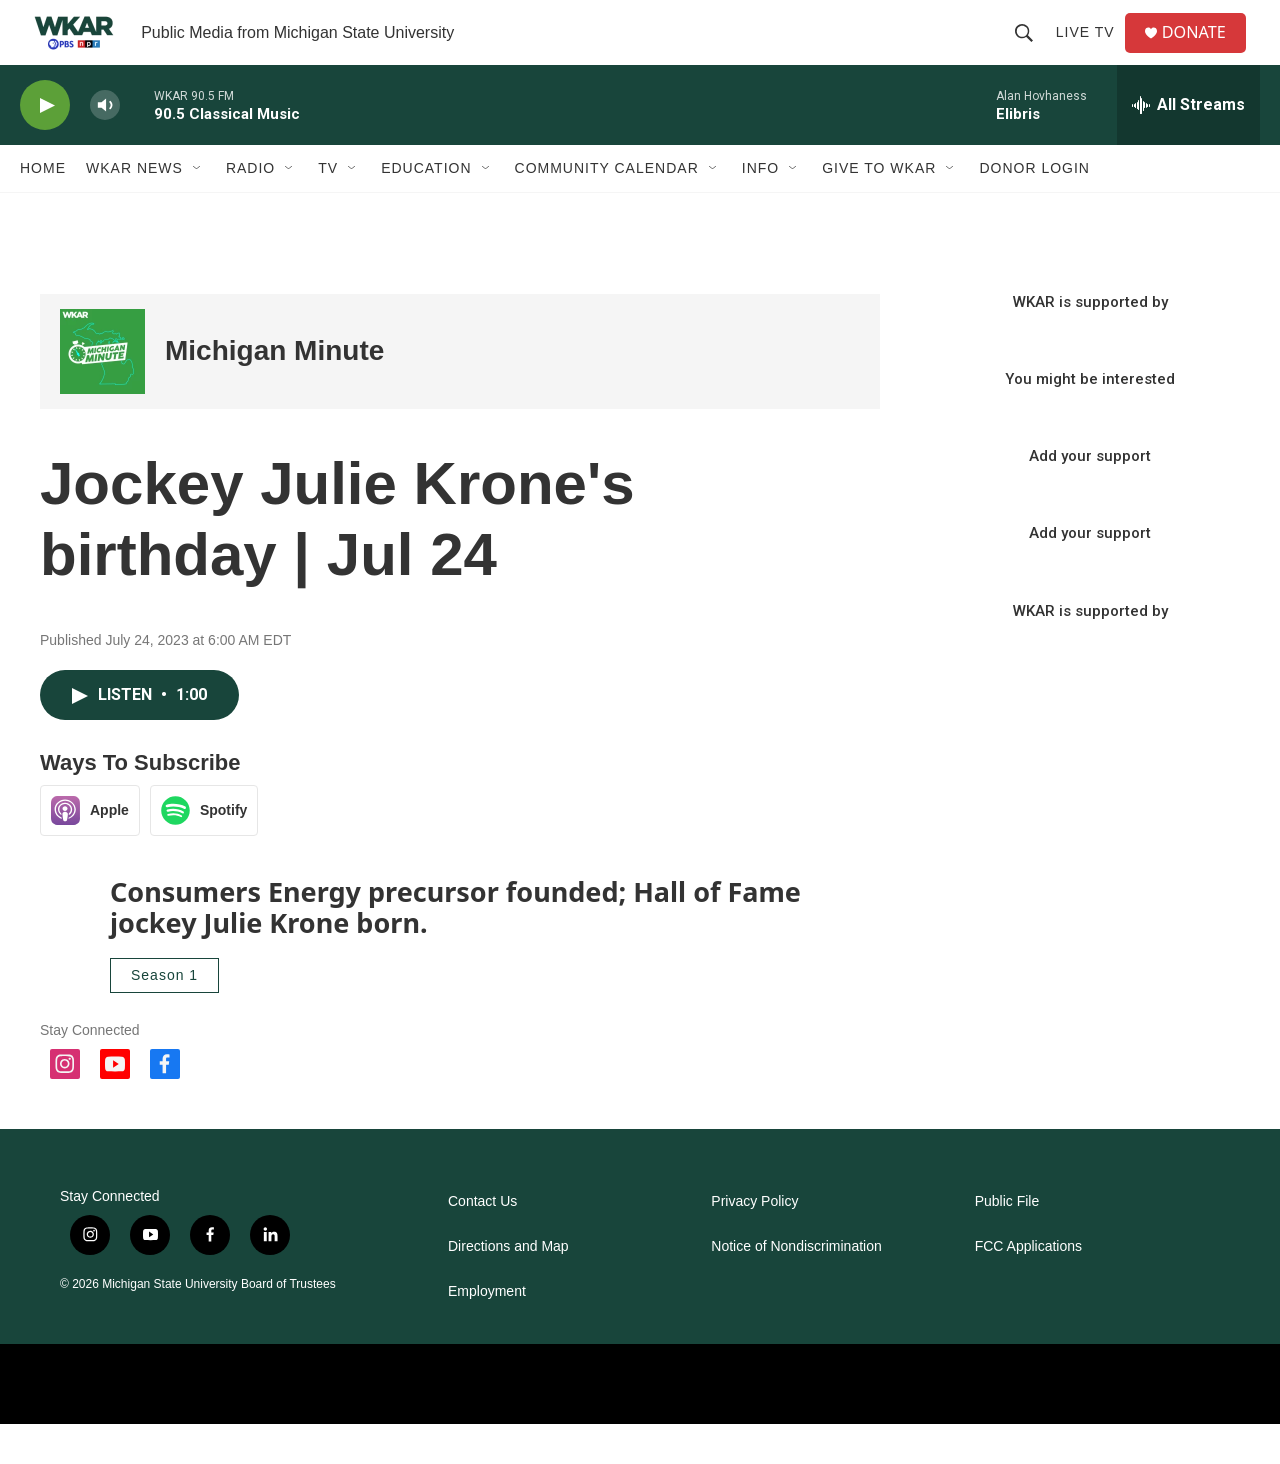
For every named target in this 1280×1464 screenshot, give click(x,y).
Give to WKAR (879, 208)
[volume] (105, 145)
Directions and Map (508, 1286)
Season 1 (164, 1015)
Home (43, 208)
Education (426, 208)
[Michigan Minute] (102, 391)
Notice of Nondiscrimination (796, 1286)
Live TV (1092, 52)
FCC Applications (1028, 1286)
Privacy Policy (754, 1241)
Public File (1007, 1241)
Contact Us (482, 1241)
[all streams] (1188, 145)
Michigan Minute (274, 390)
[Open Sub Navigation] (198, 208)
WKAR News (134, 208)
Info (760, 208)
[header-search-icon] (1031, 52)
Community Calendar (607, 208)
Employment (487, 1331)
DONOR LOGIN (1034, 208)
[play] (45, 145)
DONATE (1204, 52)
